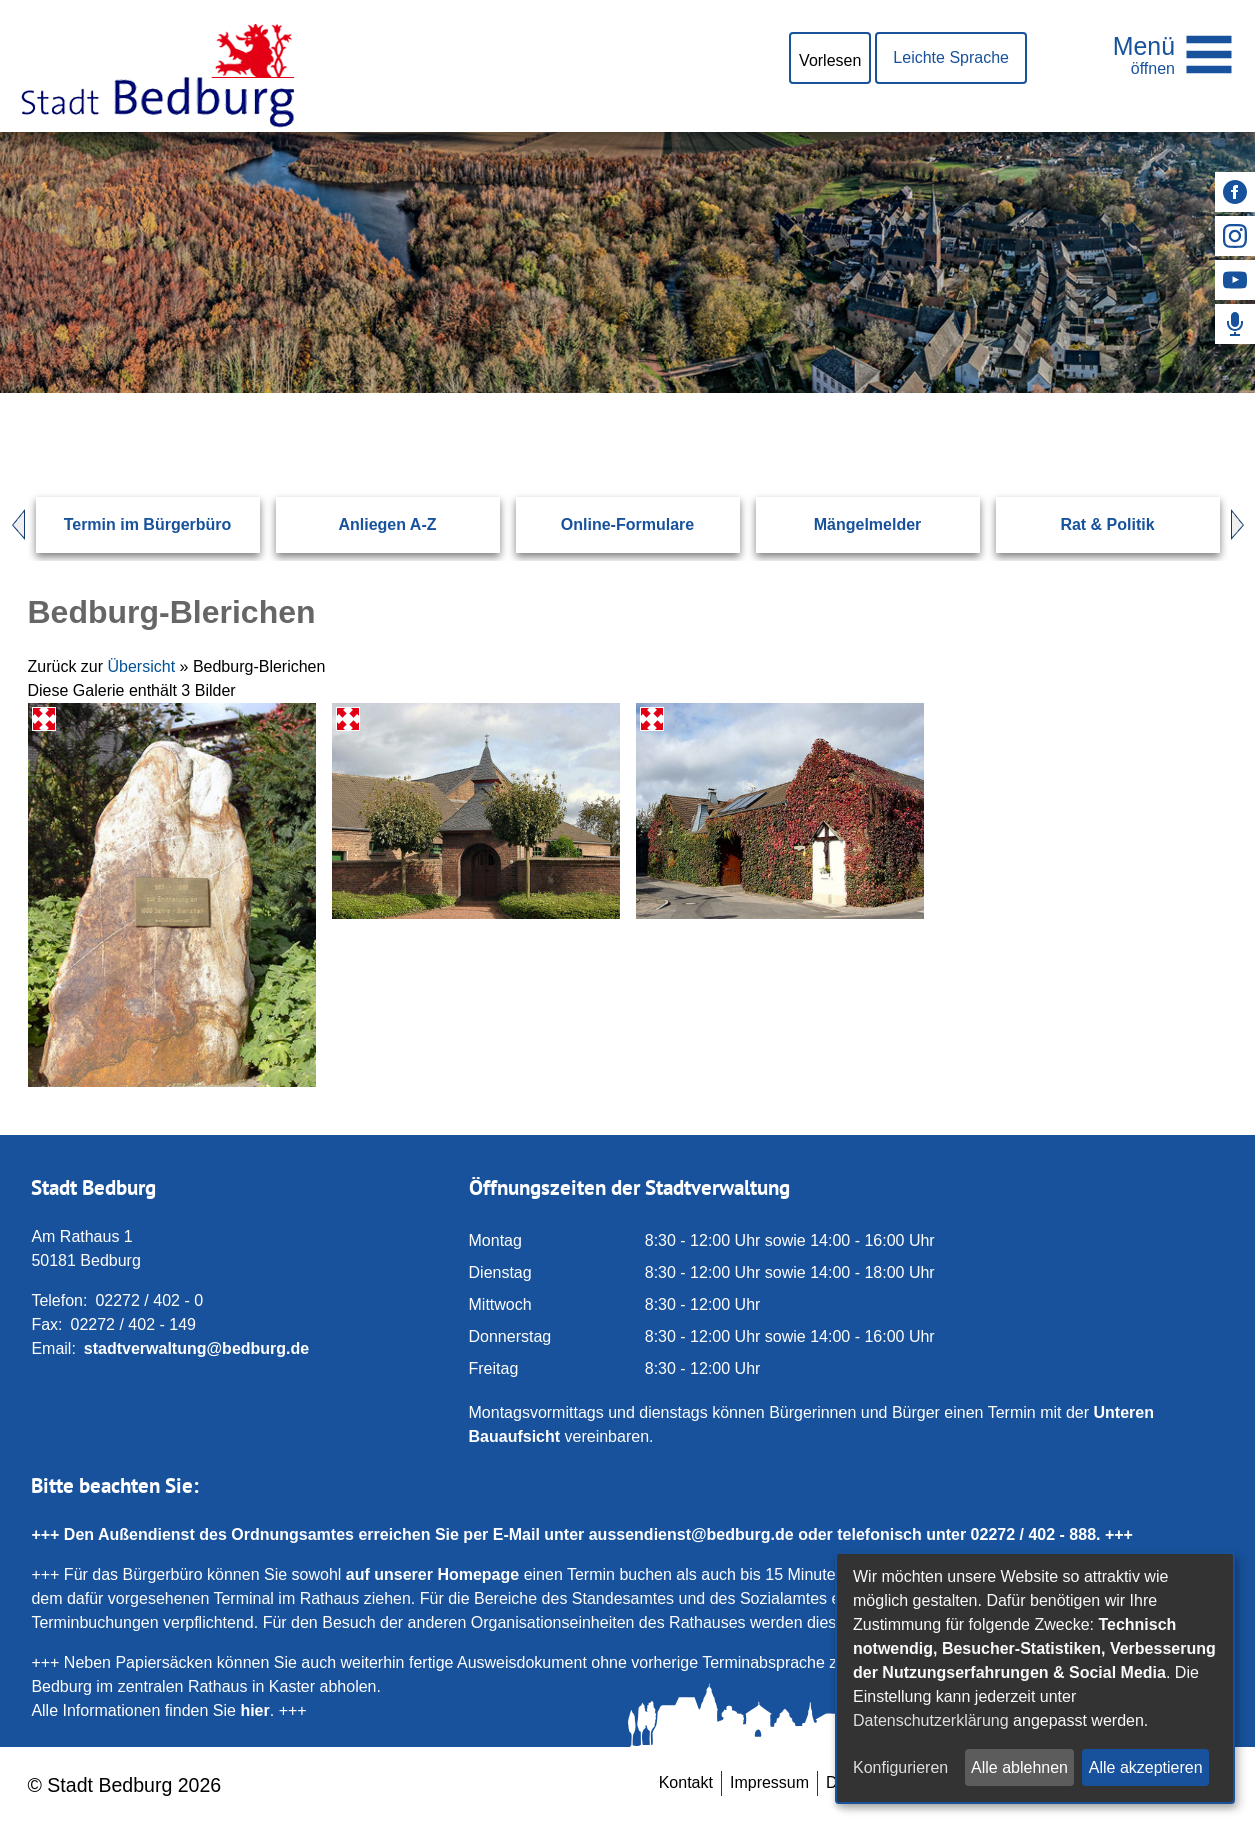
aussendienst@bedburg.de (691, 1534)
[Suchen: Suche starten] (1164, 393)
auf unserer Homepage (432, 1574)
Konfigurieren (900, 1767)
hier (254, 1710)
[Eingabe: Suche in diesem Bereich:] (604, 393)
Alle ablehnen (1019, 1767)
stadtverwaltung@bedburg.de (196, 1348)
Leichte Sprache (951, 57)
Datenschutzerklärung (931, 1720)
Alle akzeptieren (1146, 1767)
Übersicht (142, 666)
